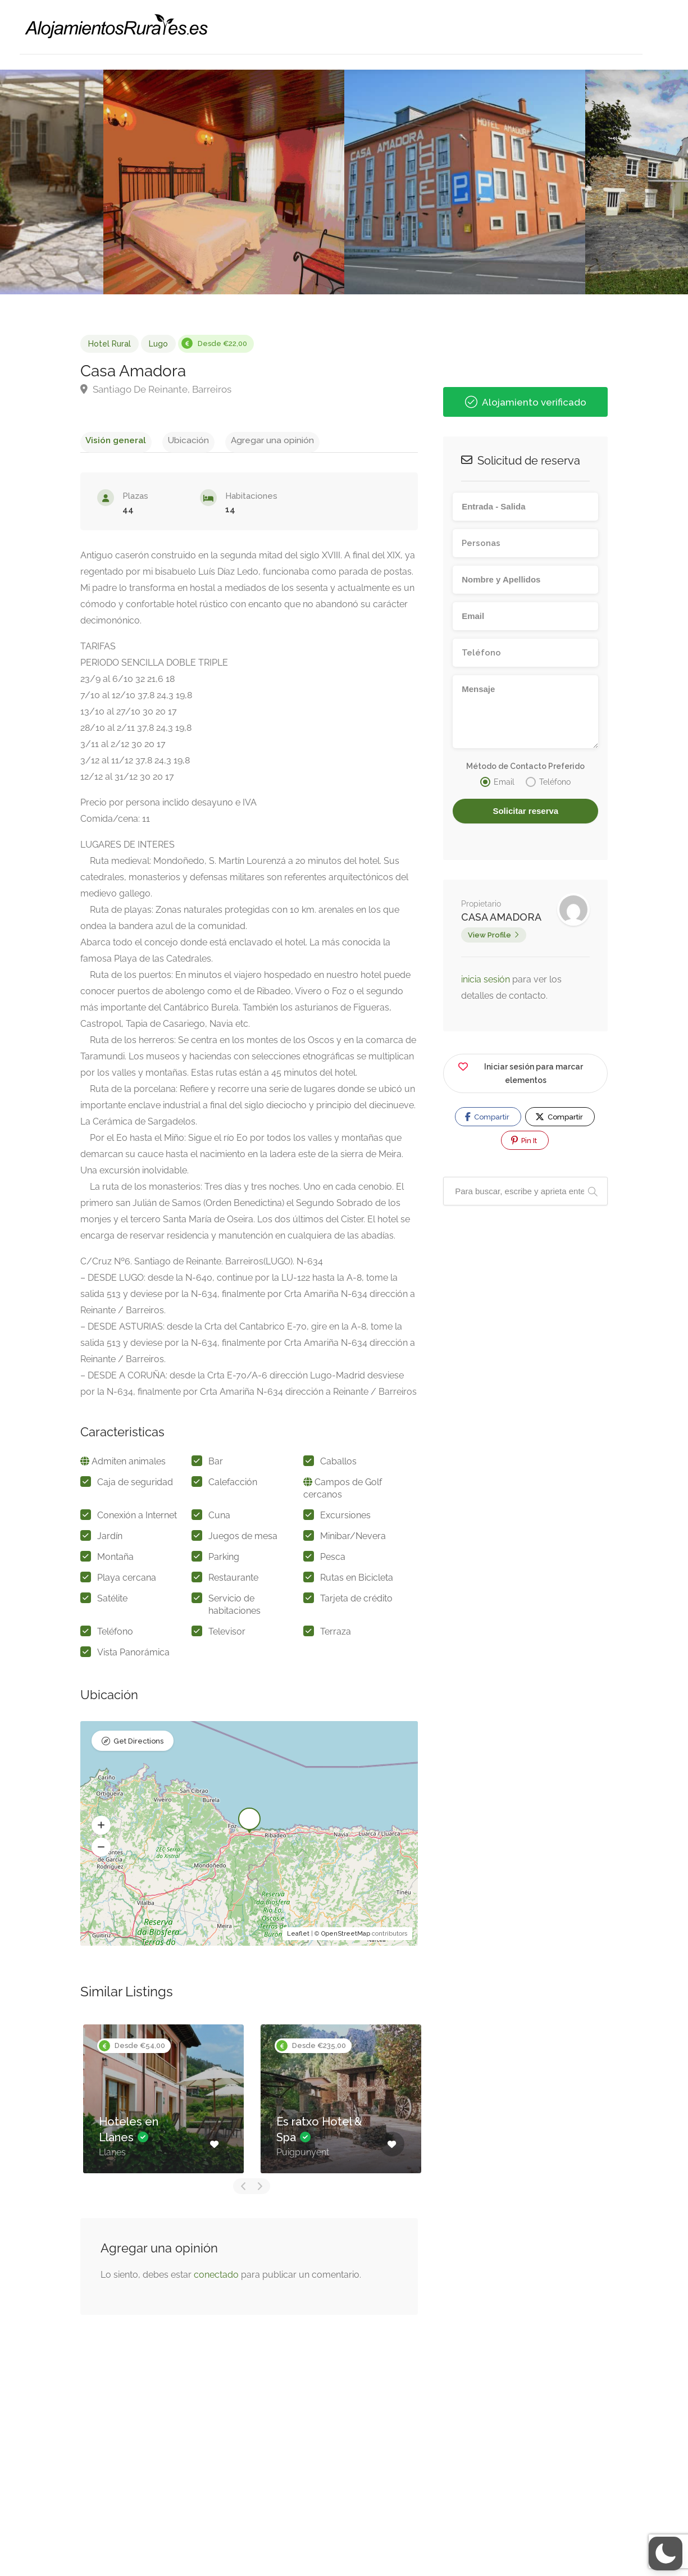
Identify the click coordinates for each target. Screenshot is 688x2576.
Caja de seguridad (135, 1485)
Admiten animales (129, 1464)
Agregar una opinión (244, 439)
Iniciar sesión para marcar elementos (520, 1071)
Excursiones (345, 1518)
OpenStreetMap (345, 1937)
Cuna (219, 1518)
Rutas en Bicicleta (356, 1581)
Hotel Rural (109, 343)
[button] (101, 1828)
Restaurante (233, 1581)
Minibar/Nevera (353, 1539)
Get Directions (138, 1746)
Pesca (332, 1560)
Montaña (115, 1560)
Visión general (109, 439)
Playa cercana (126, 1581)
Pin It (524, 1140)
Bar (215, 1464)
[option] (464, 182)
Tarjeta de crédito (356, 1601)
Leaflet (298, 1937)
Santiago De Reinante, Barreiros (155, 389)
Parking (223, 1560)
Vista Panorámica (133, 1655)
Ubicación (171, 439)
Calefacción (232, 1485)
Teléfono (115, 1635)
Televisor (226, 1635)
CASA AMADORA (501, 917)
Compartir (487, 1116)
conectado (216, 2278)
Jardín (109, 1539)
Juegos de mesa (242, 1539)
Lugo (158, 343)
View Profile (489, 935)
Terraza (335, 1635)
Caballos (338, 1464)
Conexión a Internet (137, 1518)
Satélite (112, 1601)
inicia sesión (486, 979)
